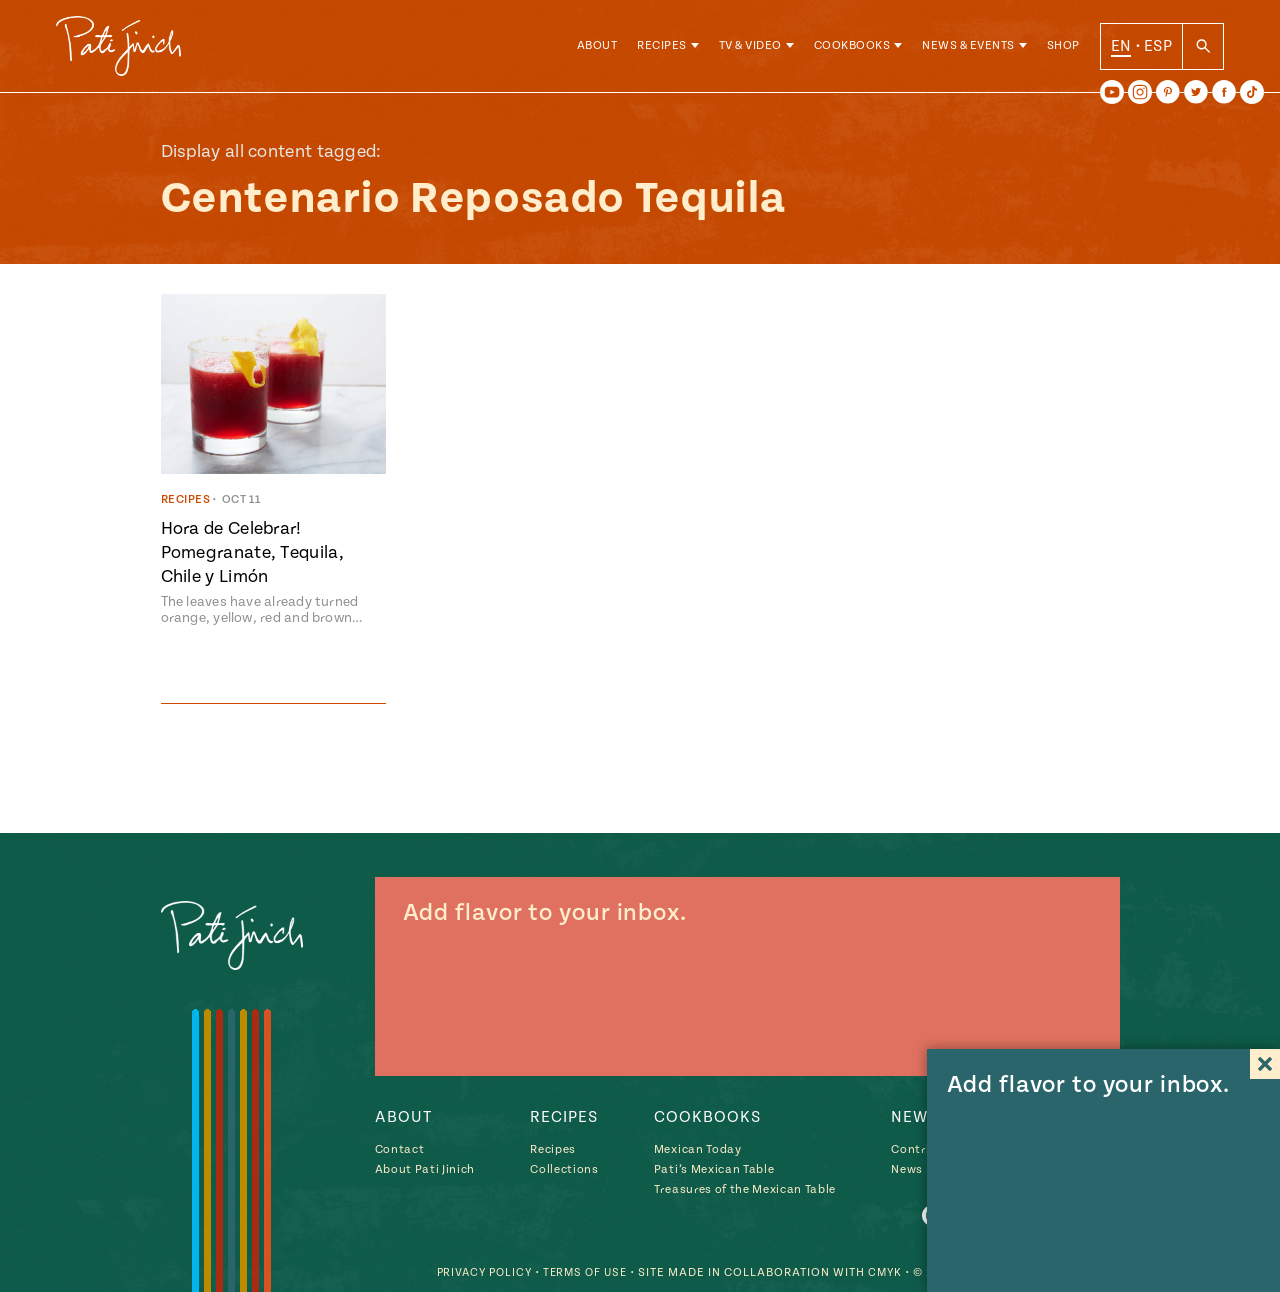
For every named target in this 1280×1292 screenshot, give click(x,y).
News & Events (968, 49)
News (907, 1169)
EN (1121, 49)
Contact (400, 1149)
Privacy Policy (473, 1272)
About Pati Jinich (425, 1169)
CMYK (884, 1272)
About (597, 49)
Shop (1063, 49)
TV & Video (750, 49)
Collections (564, 1169)
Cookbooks (852, 49)
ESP (1158, 49)
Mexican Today (698, 1149)
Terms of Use (580, 1272)
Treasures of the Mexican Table (745, 1189)
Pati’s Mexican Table (714, 1169)
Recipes (662, 49)
